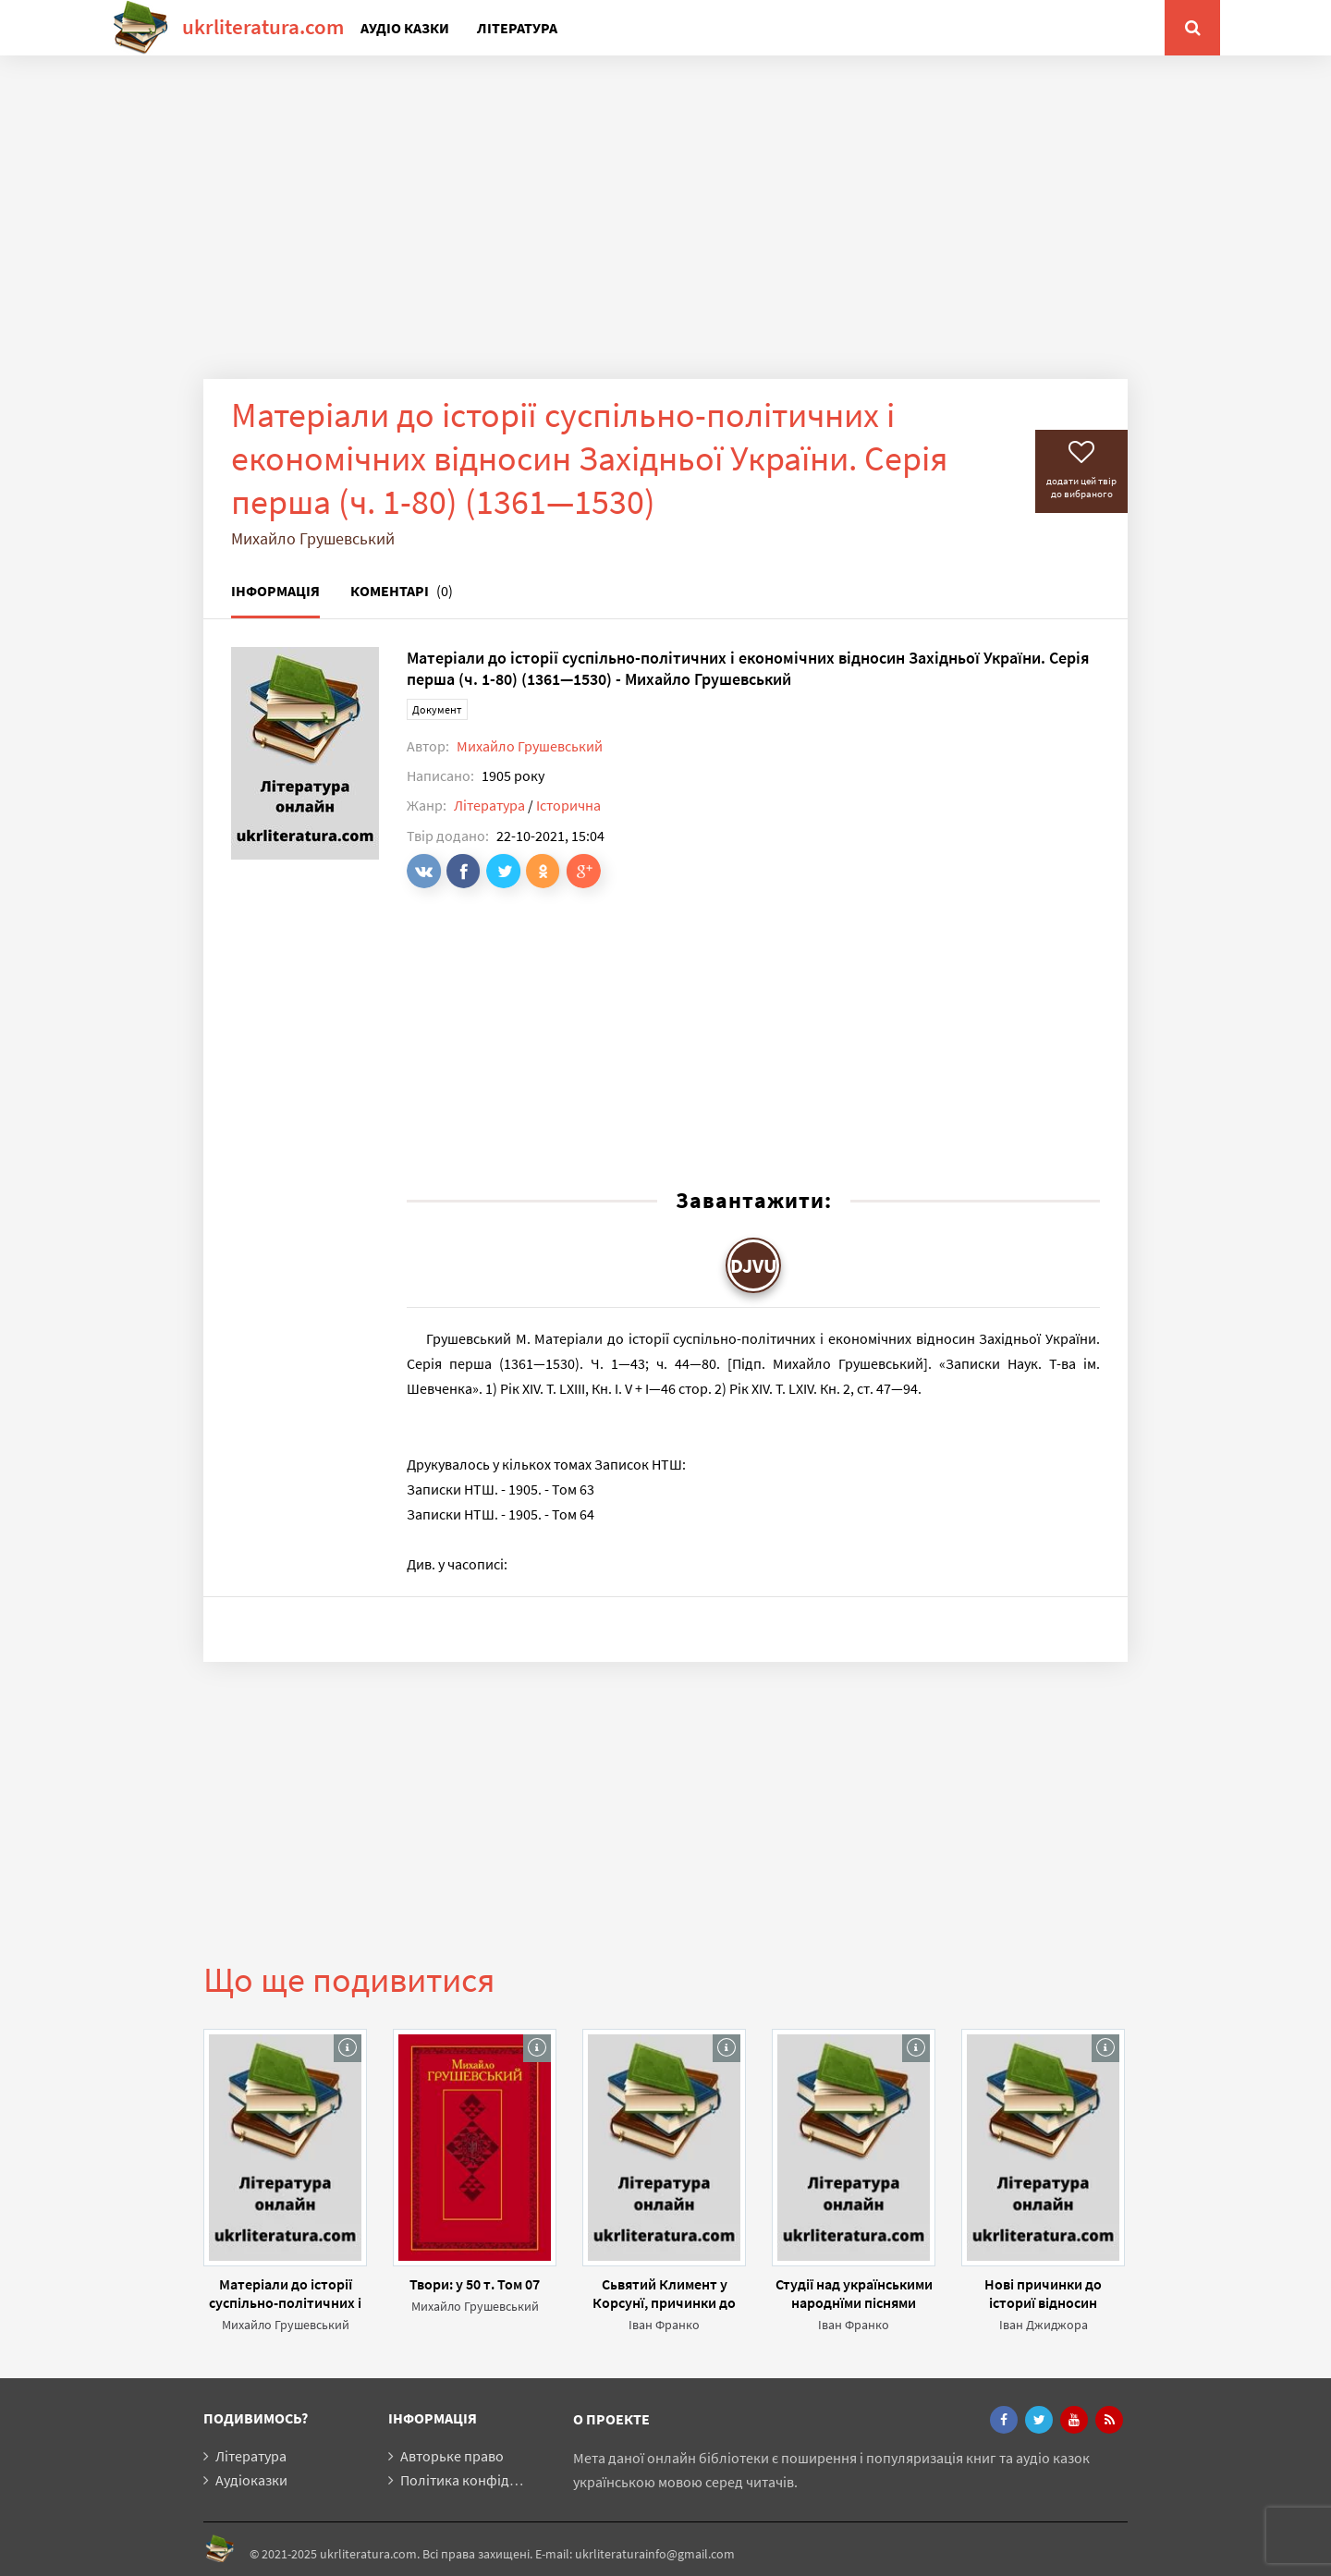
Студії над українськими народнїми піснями (854, 2293)
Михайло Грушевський (530, 746)
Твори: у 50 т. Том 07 (474, 2284)
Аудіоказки (251, 2480)
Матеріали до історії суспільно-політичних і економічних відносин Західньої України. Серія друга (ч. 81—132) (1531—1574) (285, 2293)
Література (517, 27)
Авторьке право (452, 2456)
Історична (568, 805)
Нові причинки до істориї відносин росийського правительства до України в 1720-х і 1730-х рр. (1043, 2293)
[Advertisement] (665, 231)
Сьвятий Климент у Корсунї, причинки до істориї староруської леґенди (664, 2293)
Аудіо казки (404, 27)
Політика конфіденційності (489, 2480)
